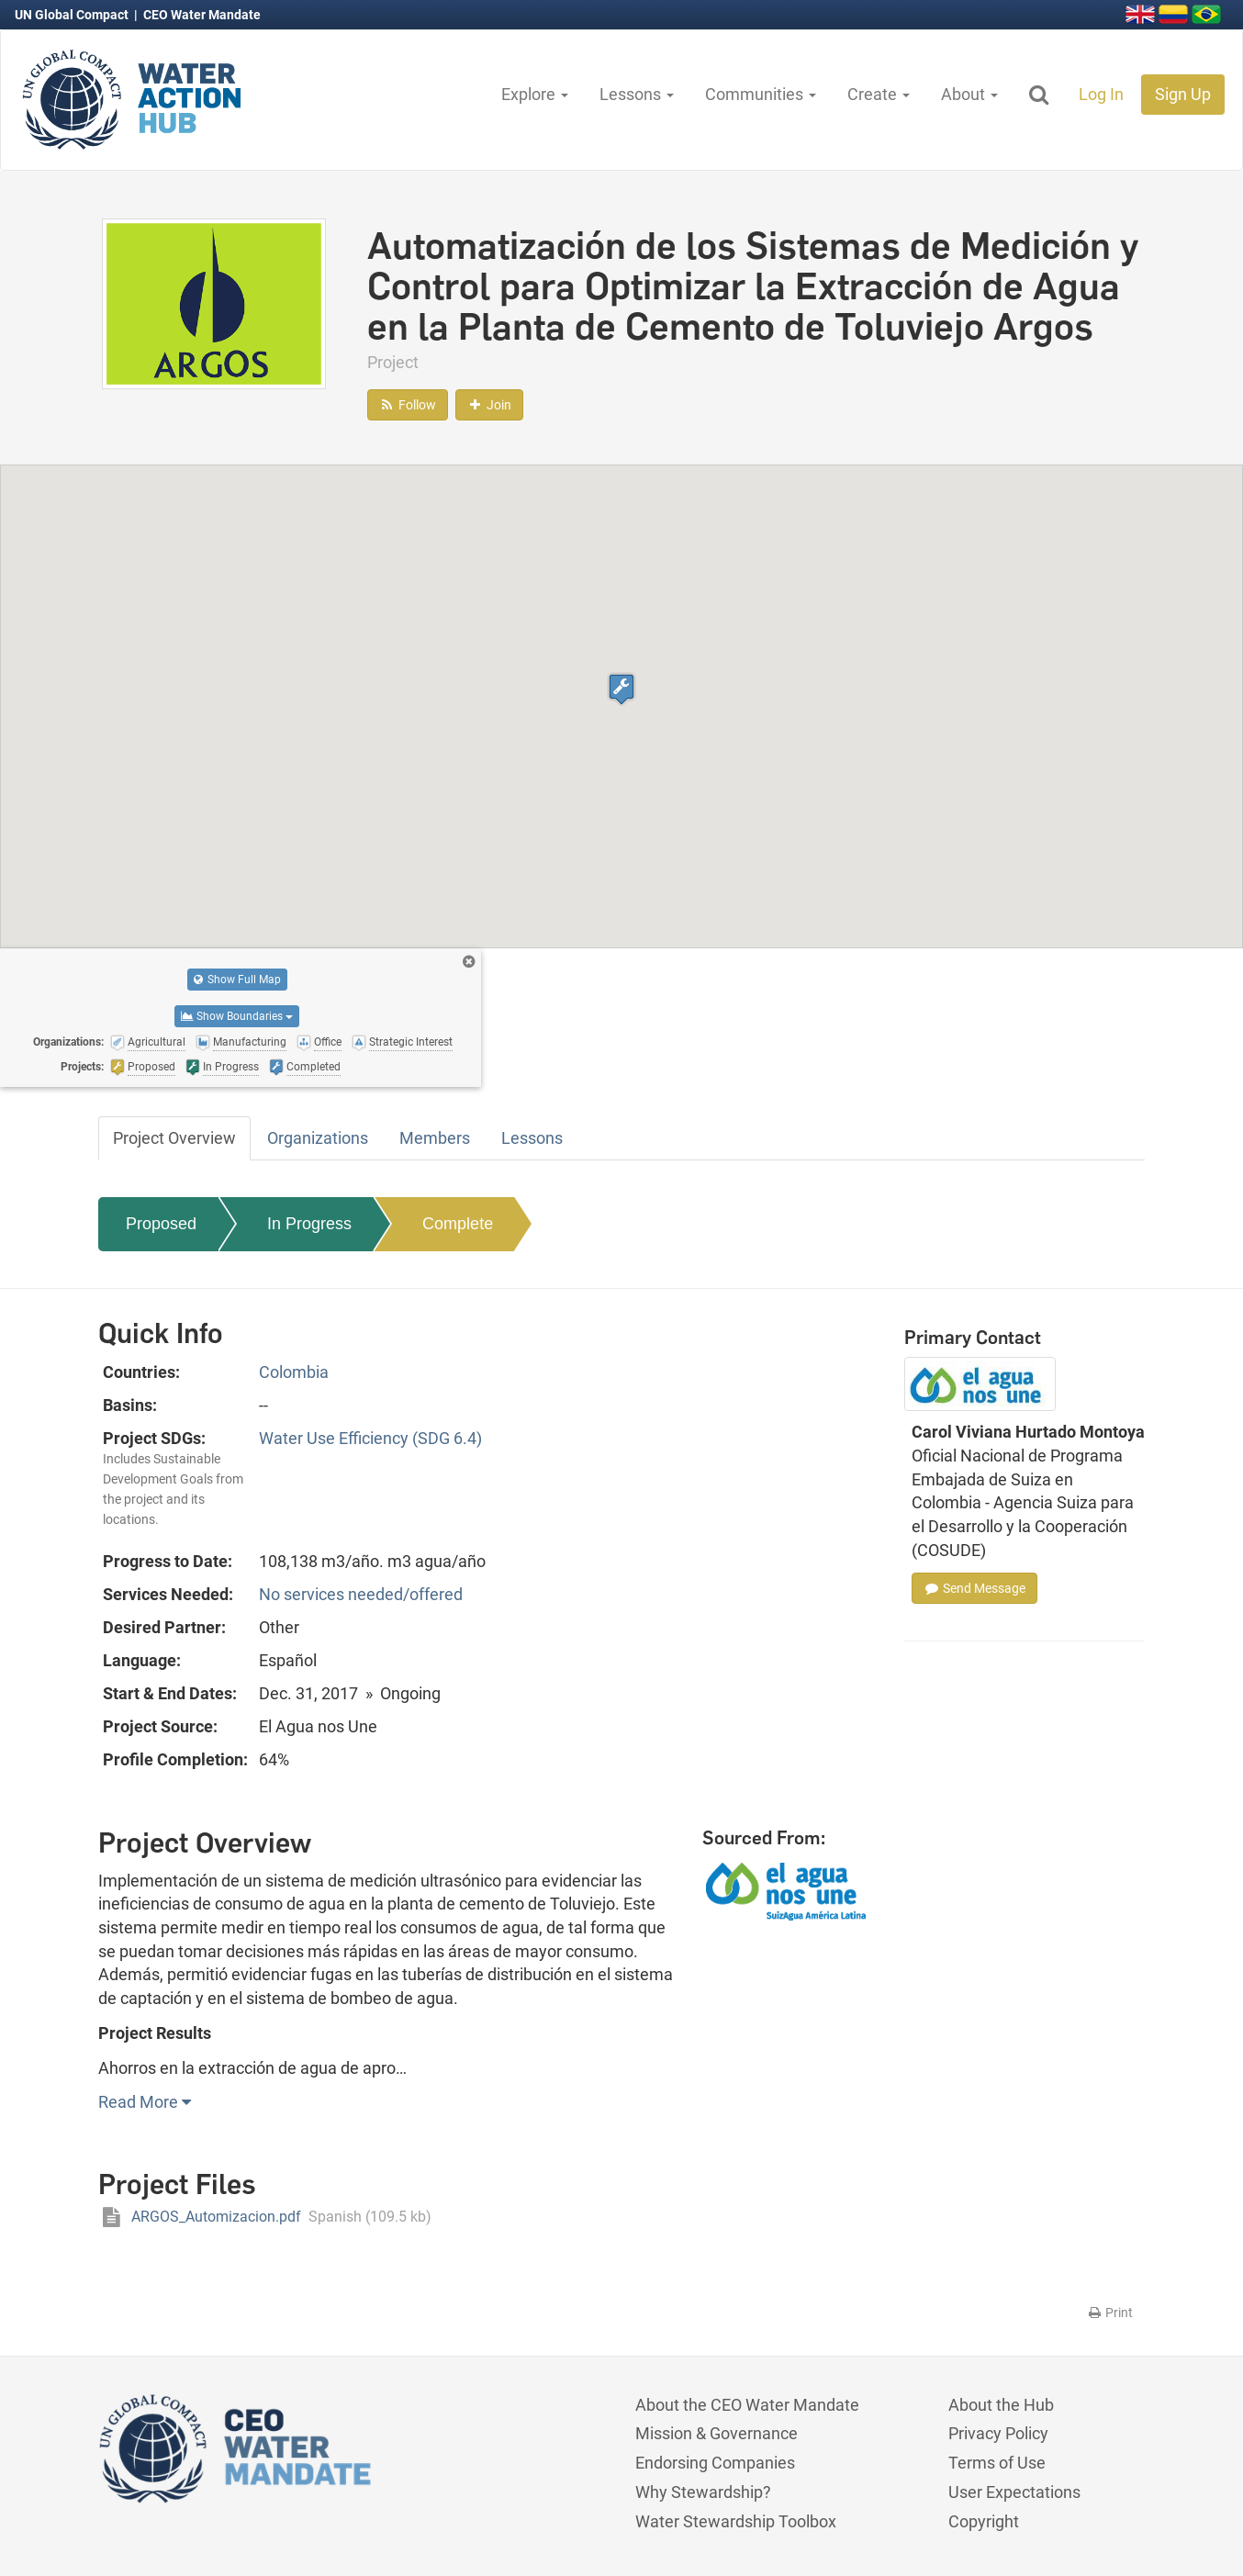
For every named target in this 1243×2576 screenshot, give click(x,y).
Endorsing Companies (715, 2462)
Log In (1101, 94)
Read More (144, 2101)
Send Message (974, 1588)
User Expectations (1014, 2492)
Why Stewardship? (703, 2492)
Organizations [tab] (317, 1138)
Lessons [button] (636, 94)
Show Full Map (237, 979)
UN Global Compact (73, 14)
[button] (621, 689)
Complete (457, 1224)
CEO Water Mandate (202, 14)
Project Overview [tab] (174, 1138)
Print (1109, 2312)
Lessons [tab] (532, 1138)
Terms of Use (997, 2462)
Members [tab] (434, 1138)
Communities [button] (760, 94)
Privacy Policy (998, 2433)
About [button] (969, 94)
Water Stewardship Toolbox (735, 2521)
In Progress (309, 1224)
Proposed (161, 1224)
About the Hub (1001, 2404)
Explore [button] (534, 94)
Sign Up (1183, 94)
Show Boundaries (237, 1016)
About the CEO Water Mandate (747, 2404)
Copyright (983, 2521)
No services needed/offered (361, 1594)
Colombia (294, 1372)
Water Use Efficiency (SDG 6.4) (370, 1438)
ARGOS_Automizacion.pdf (264, 2216)
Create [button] (878, 94)
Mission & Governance (716, 2433)
